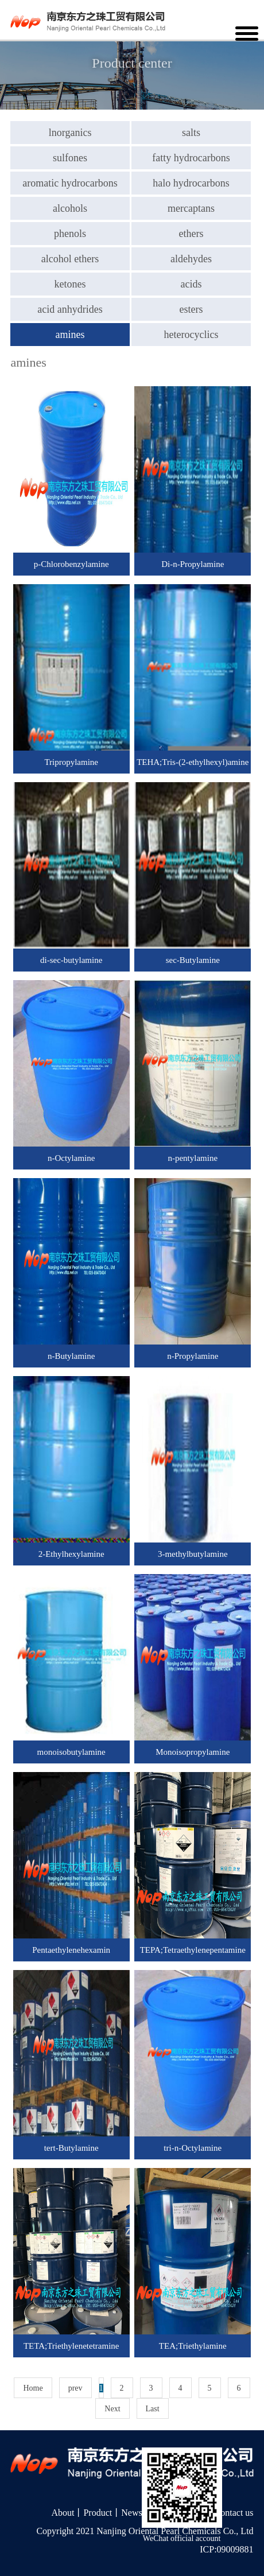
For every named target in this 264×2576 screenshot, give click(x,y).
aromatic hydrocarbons (69, 183)
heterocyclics (191, 334)
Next (112, 2408)
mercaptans (191, 208)
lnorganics (70, 132)
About (62, 2512)
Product (97, 2512)
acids (190, 284)
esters (191, 309)
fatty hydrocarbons (191, 158)
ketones (70, 284)
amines (70, 334)
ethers (190, 233)
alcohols (70, 208)
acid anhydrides (69, 309)
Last (153, 2408)
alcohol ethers (70, 259)
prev (75, 2388)
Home (32, 2388)
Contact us (234, 2512)
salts (191, 132)
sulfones (70, 158)
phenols (70, 233)
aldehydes (191, 259)
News (131, 2512)
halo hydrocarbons (191, 183)
